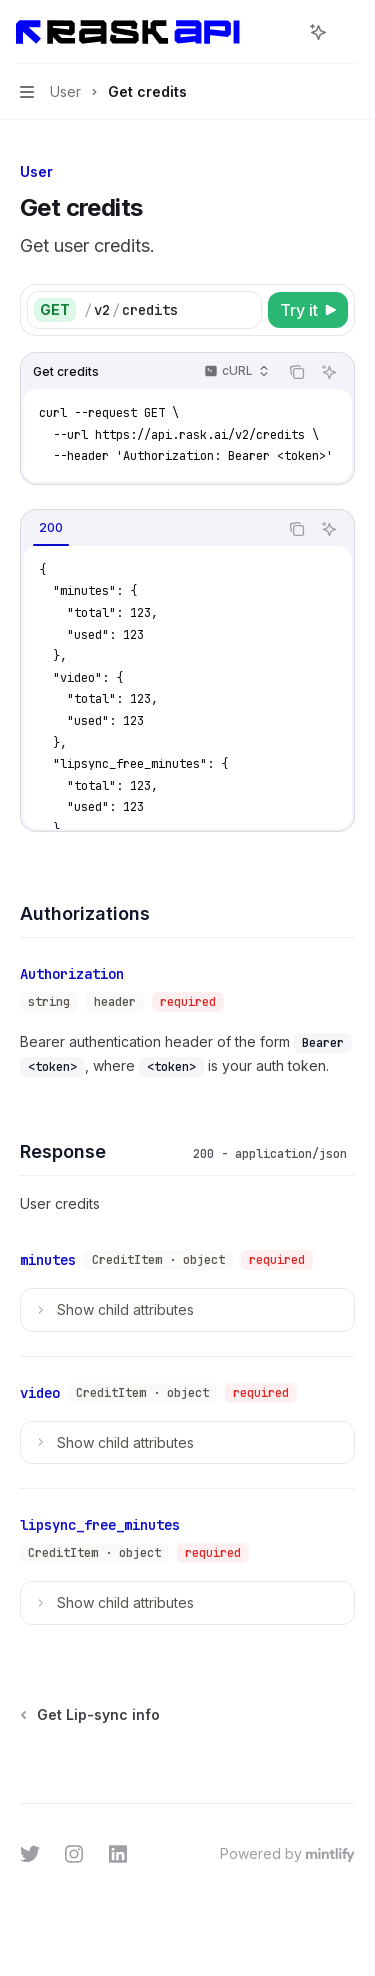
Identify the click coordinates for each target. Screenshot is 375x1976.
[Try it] (308, 310)
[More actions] (349, 32)
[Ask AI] (329, 372)
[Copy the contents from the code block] (297, 372)
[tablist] (149, 529)
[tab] (51, 528)
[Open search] (281, 32)
